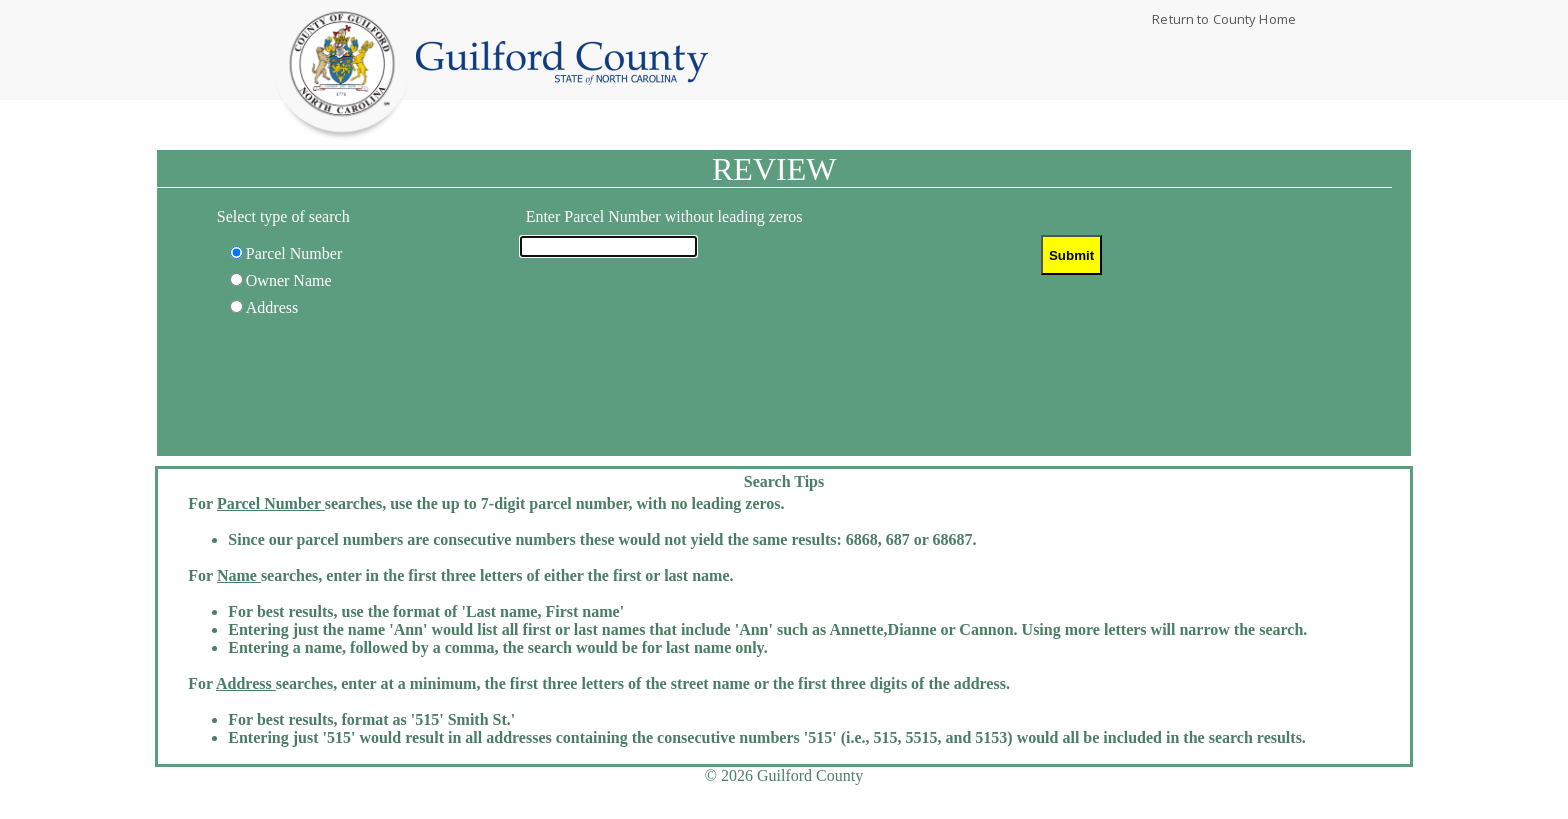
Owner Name (289, 280)
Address (272, 307)
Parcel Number (294, 253)
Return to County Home (1224, 19)
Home (562, 63)
